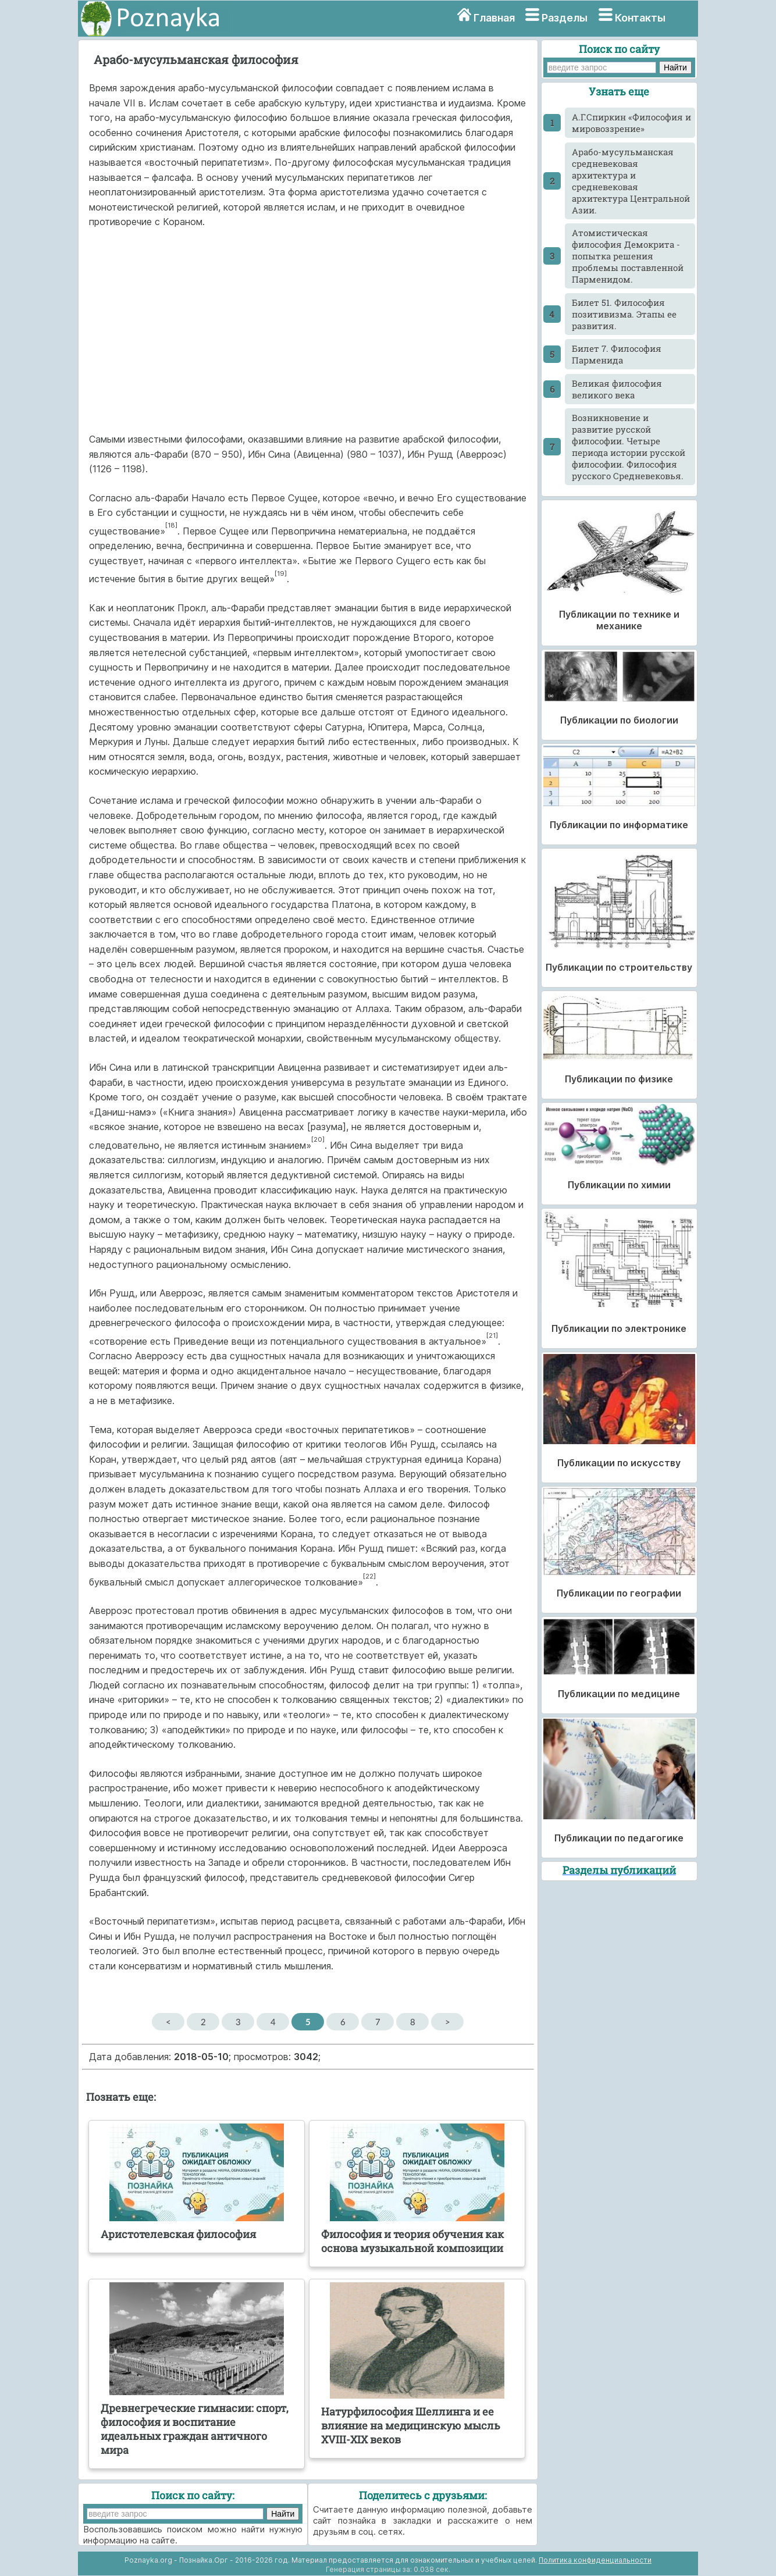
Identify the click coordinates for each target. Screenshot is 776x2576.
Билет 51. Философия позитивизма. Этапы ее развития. (624, 314)
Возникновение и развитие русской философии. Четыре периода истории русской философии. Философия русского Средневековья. (628, 447)
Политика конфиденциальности (595, 2560)
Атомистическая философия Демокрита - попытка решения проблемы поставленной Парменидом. (628, 256)
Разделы (565, 18)
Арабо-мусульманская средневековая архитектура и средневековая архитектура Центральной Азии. (631, 181)
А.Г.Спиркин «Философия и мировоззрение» (631, 122)
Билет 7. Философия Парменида (616, 354)
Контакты (640, 18)
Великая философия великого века (617, 389)
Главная (494, 18)
